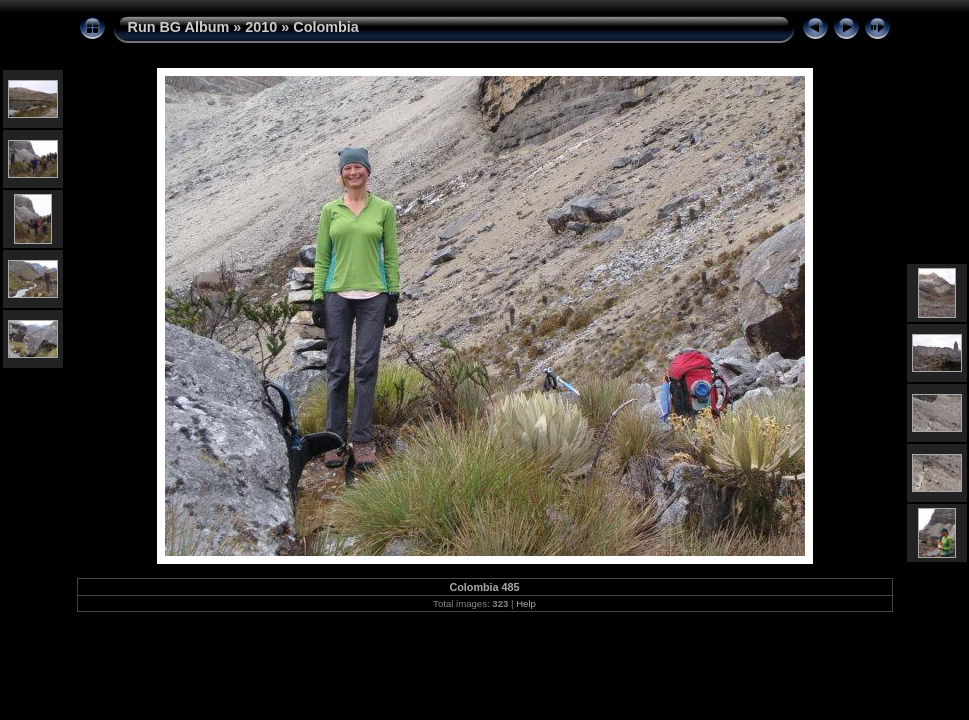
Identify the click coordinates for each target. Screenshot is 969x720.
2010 (261, 27)
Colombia (326, 27)
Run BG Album (179, 27)
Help (526, 603)
